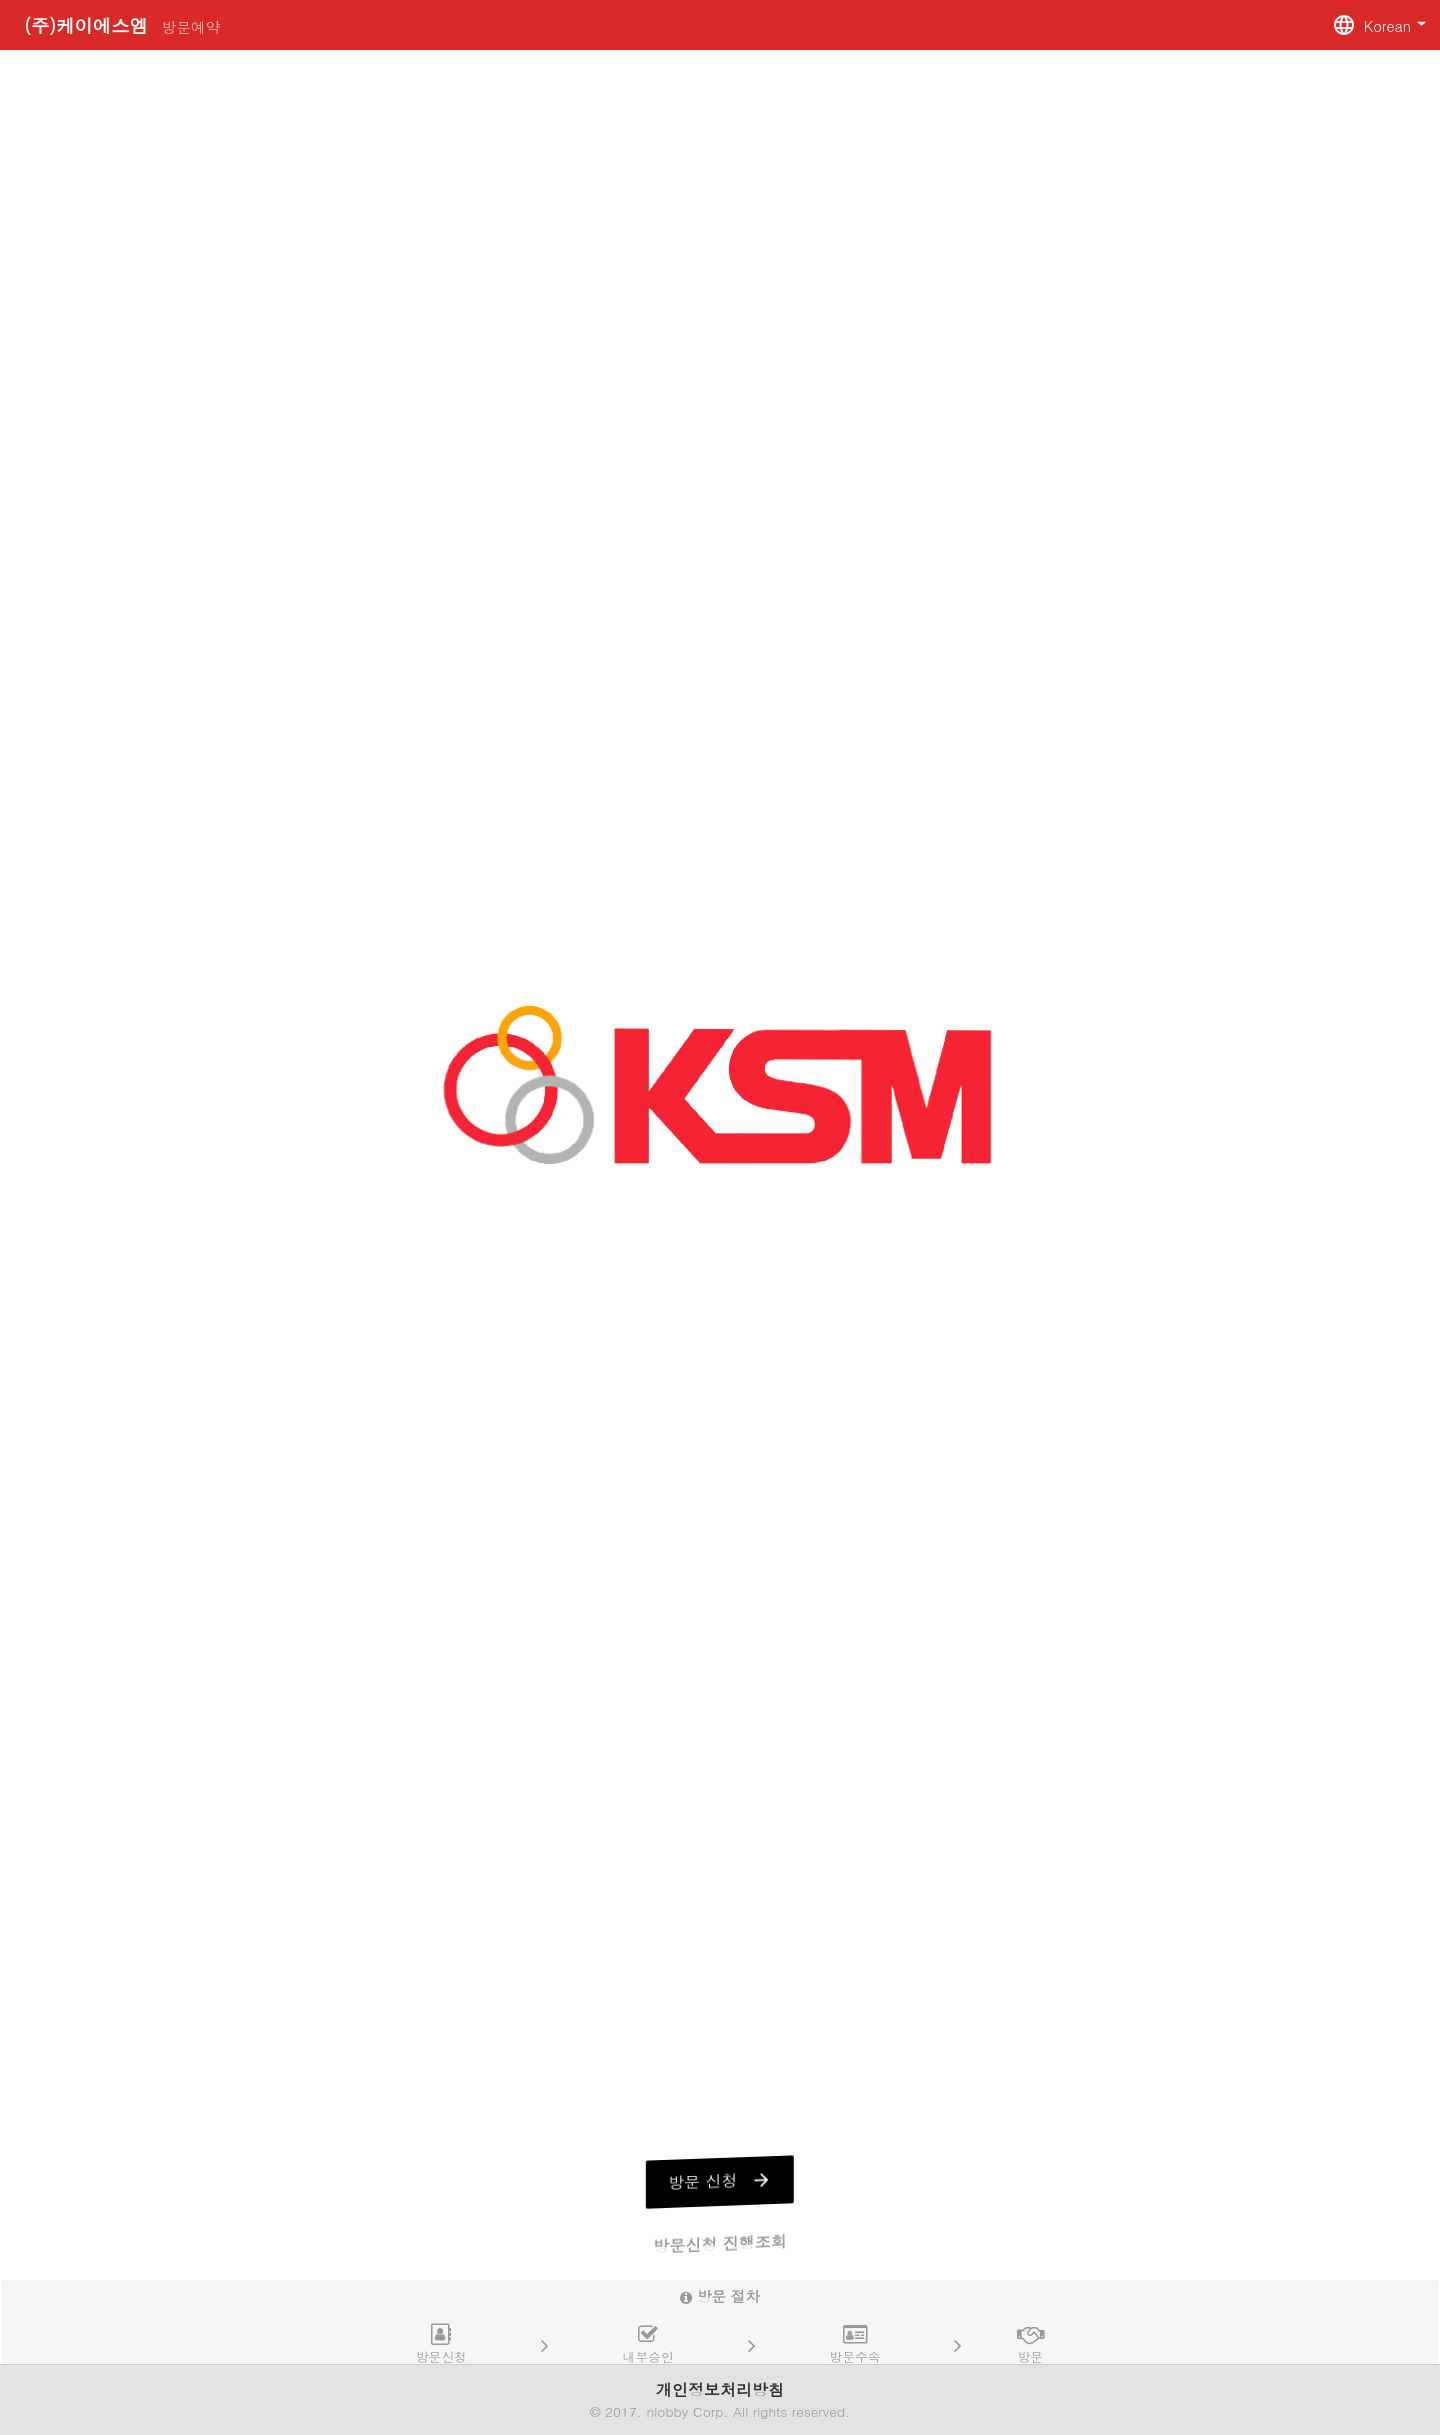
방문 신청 (719, 2181)
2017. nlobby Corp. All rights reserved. (727, 2411)
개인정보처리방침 (720, 2389)
